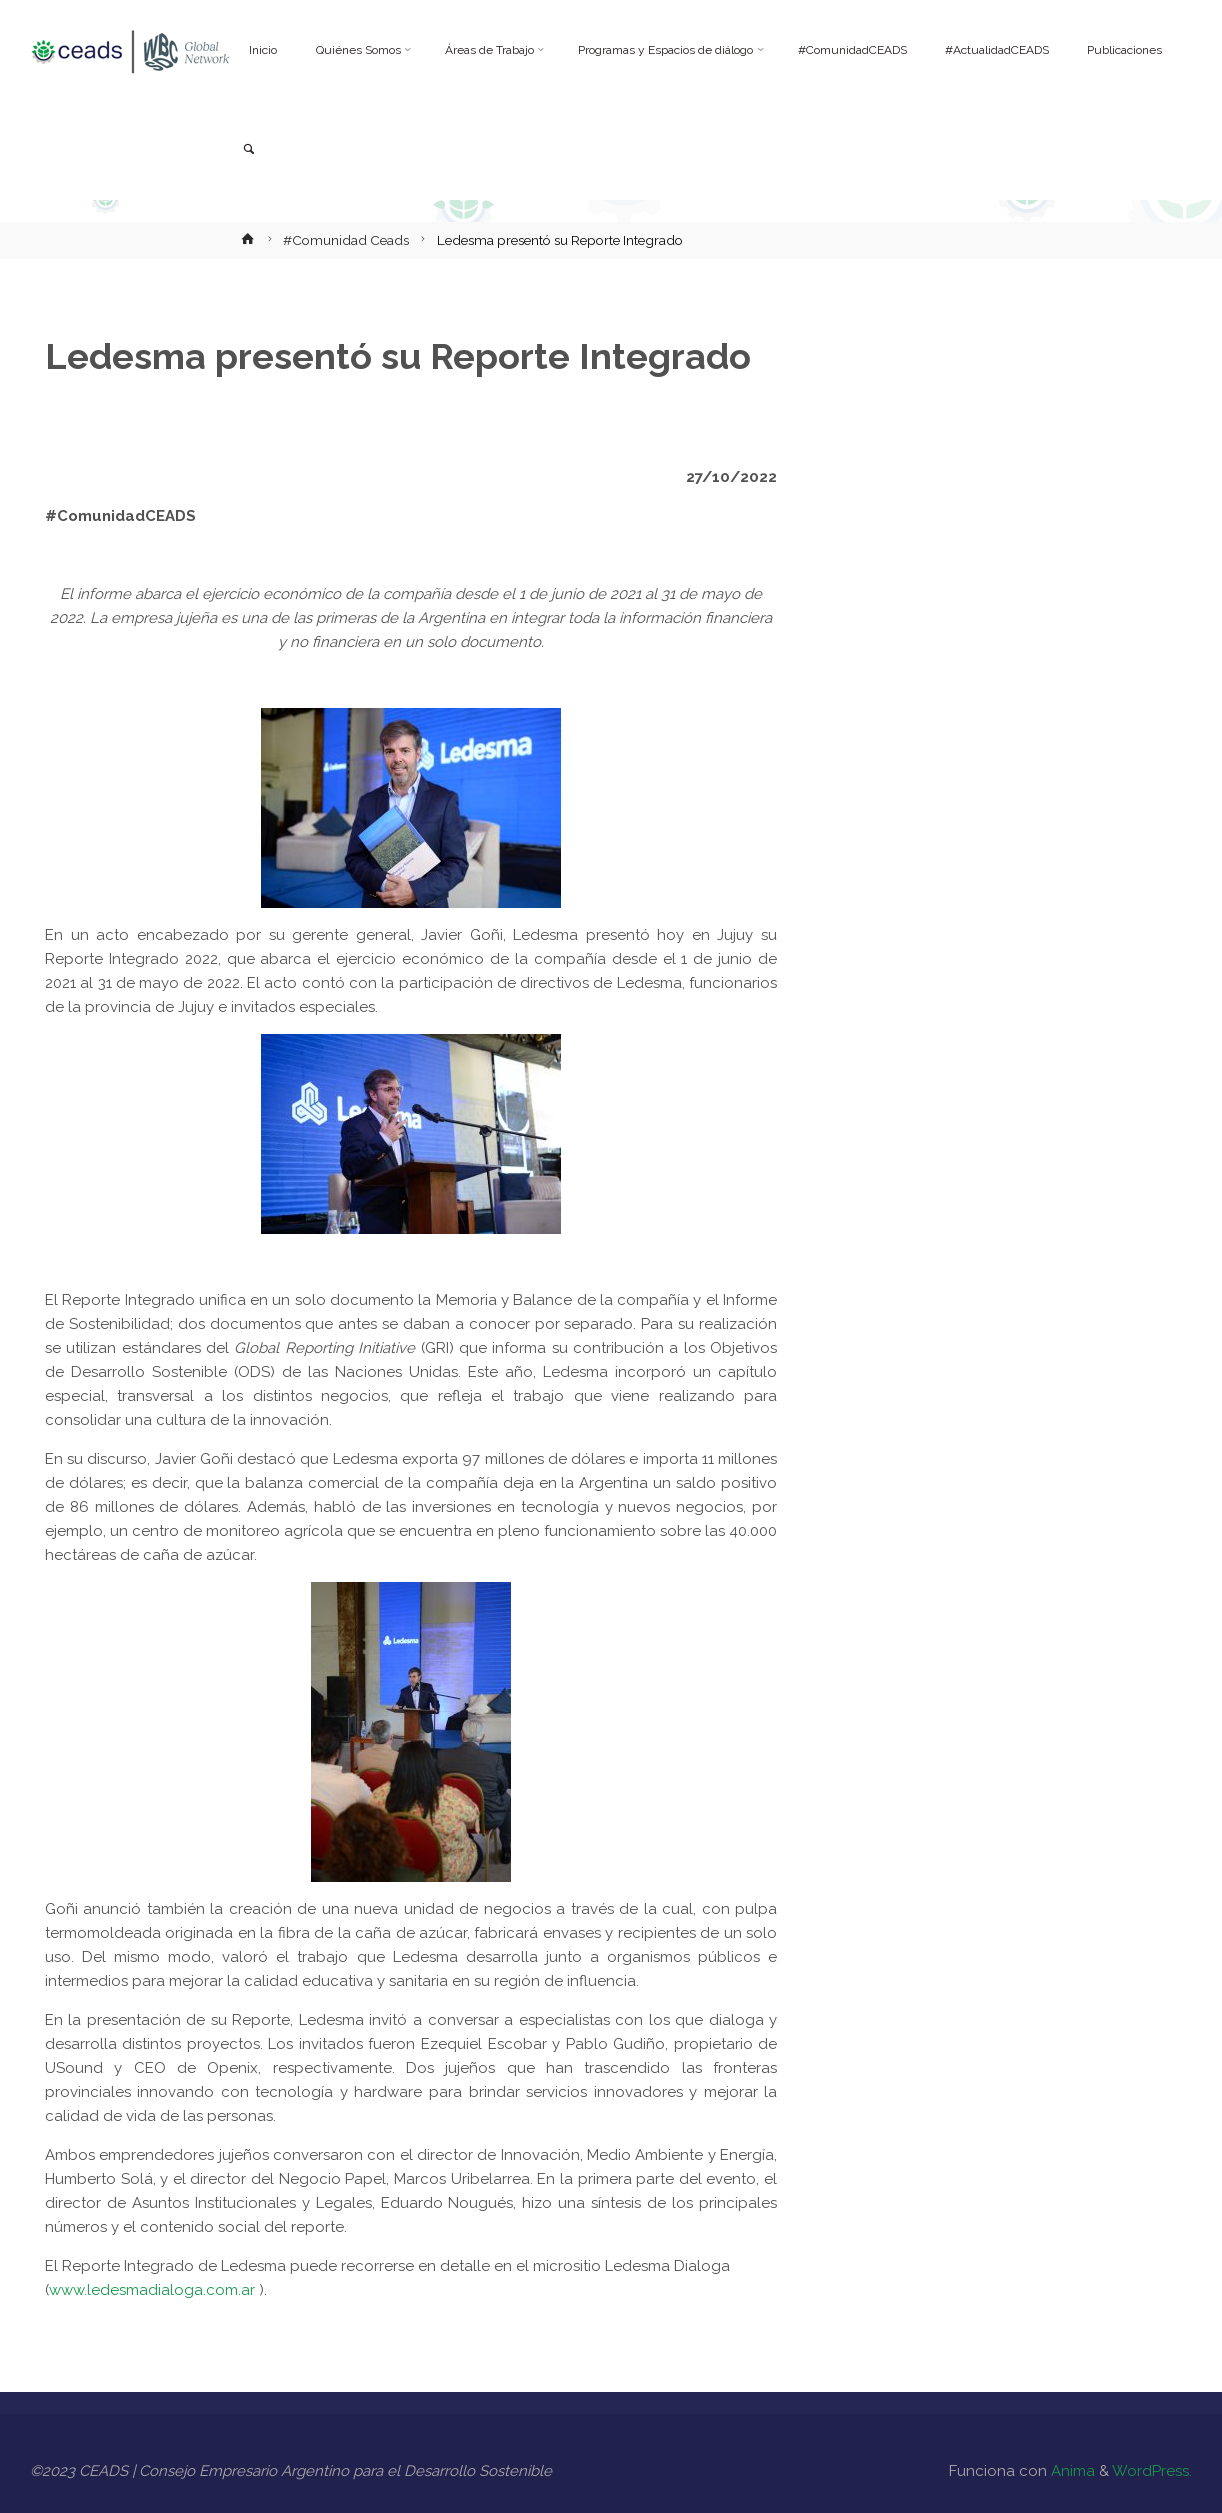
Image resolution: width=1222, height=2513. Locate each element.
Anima (1071, 2471)
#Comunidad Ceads (346, 240)
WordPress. (1152, 2471)
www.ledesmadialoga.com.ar (152, 2290)
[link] (248, 150)
